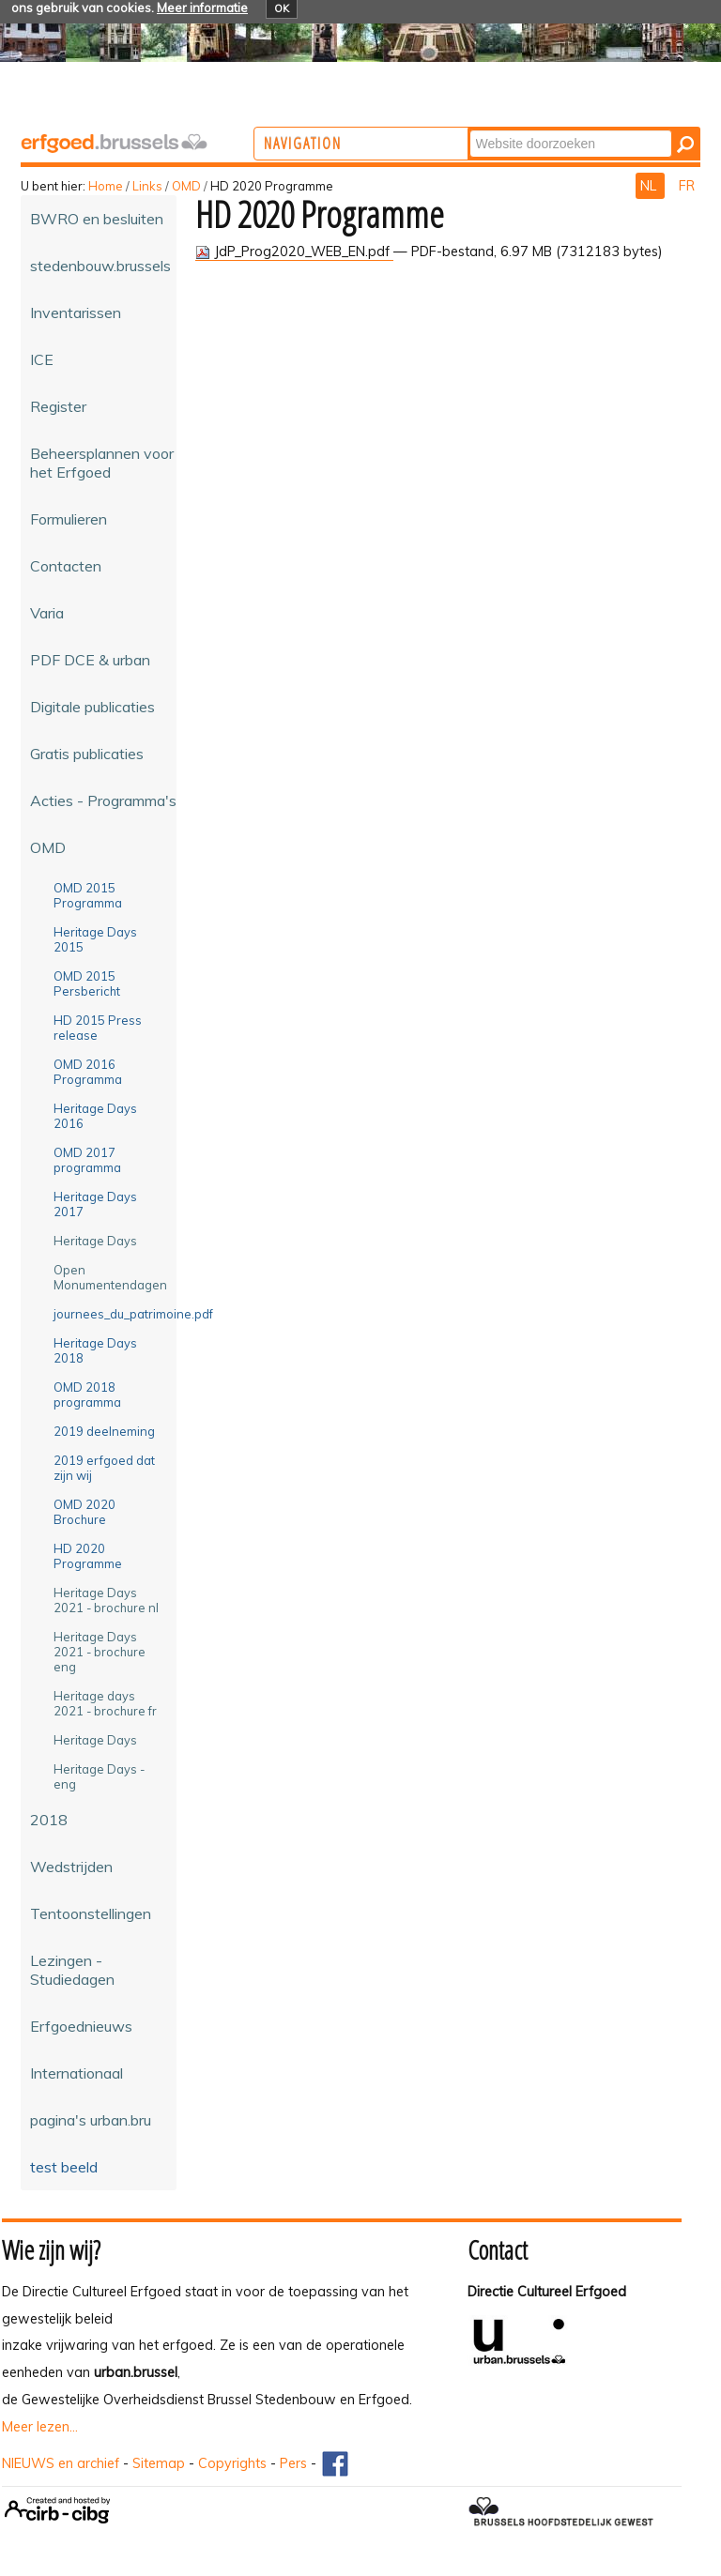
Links (147, 185)
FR (687, 185)
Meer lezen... (40, 2426)
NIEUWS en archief (60, 2463)
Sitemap (158, 2463)
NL (650, 185)
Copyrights (232, 2463)
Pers (293, 2463)
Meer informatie (202, 7)
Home (105, 185)
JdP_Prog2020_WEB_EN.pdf (294, 251)
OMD (186, 185)
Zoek (545, 129)
